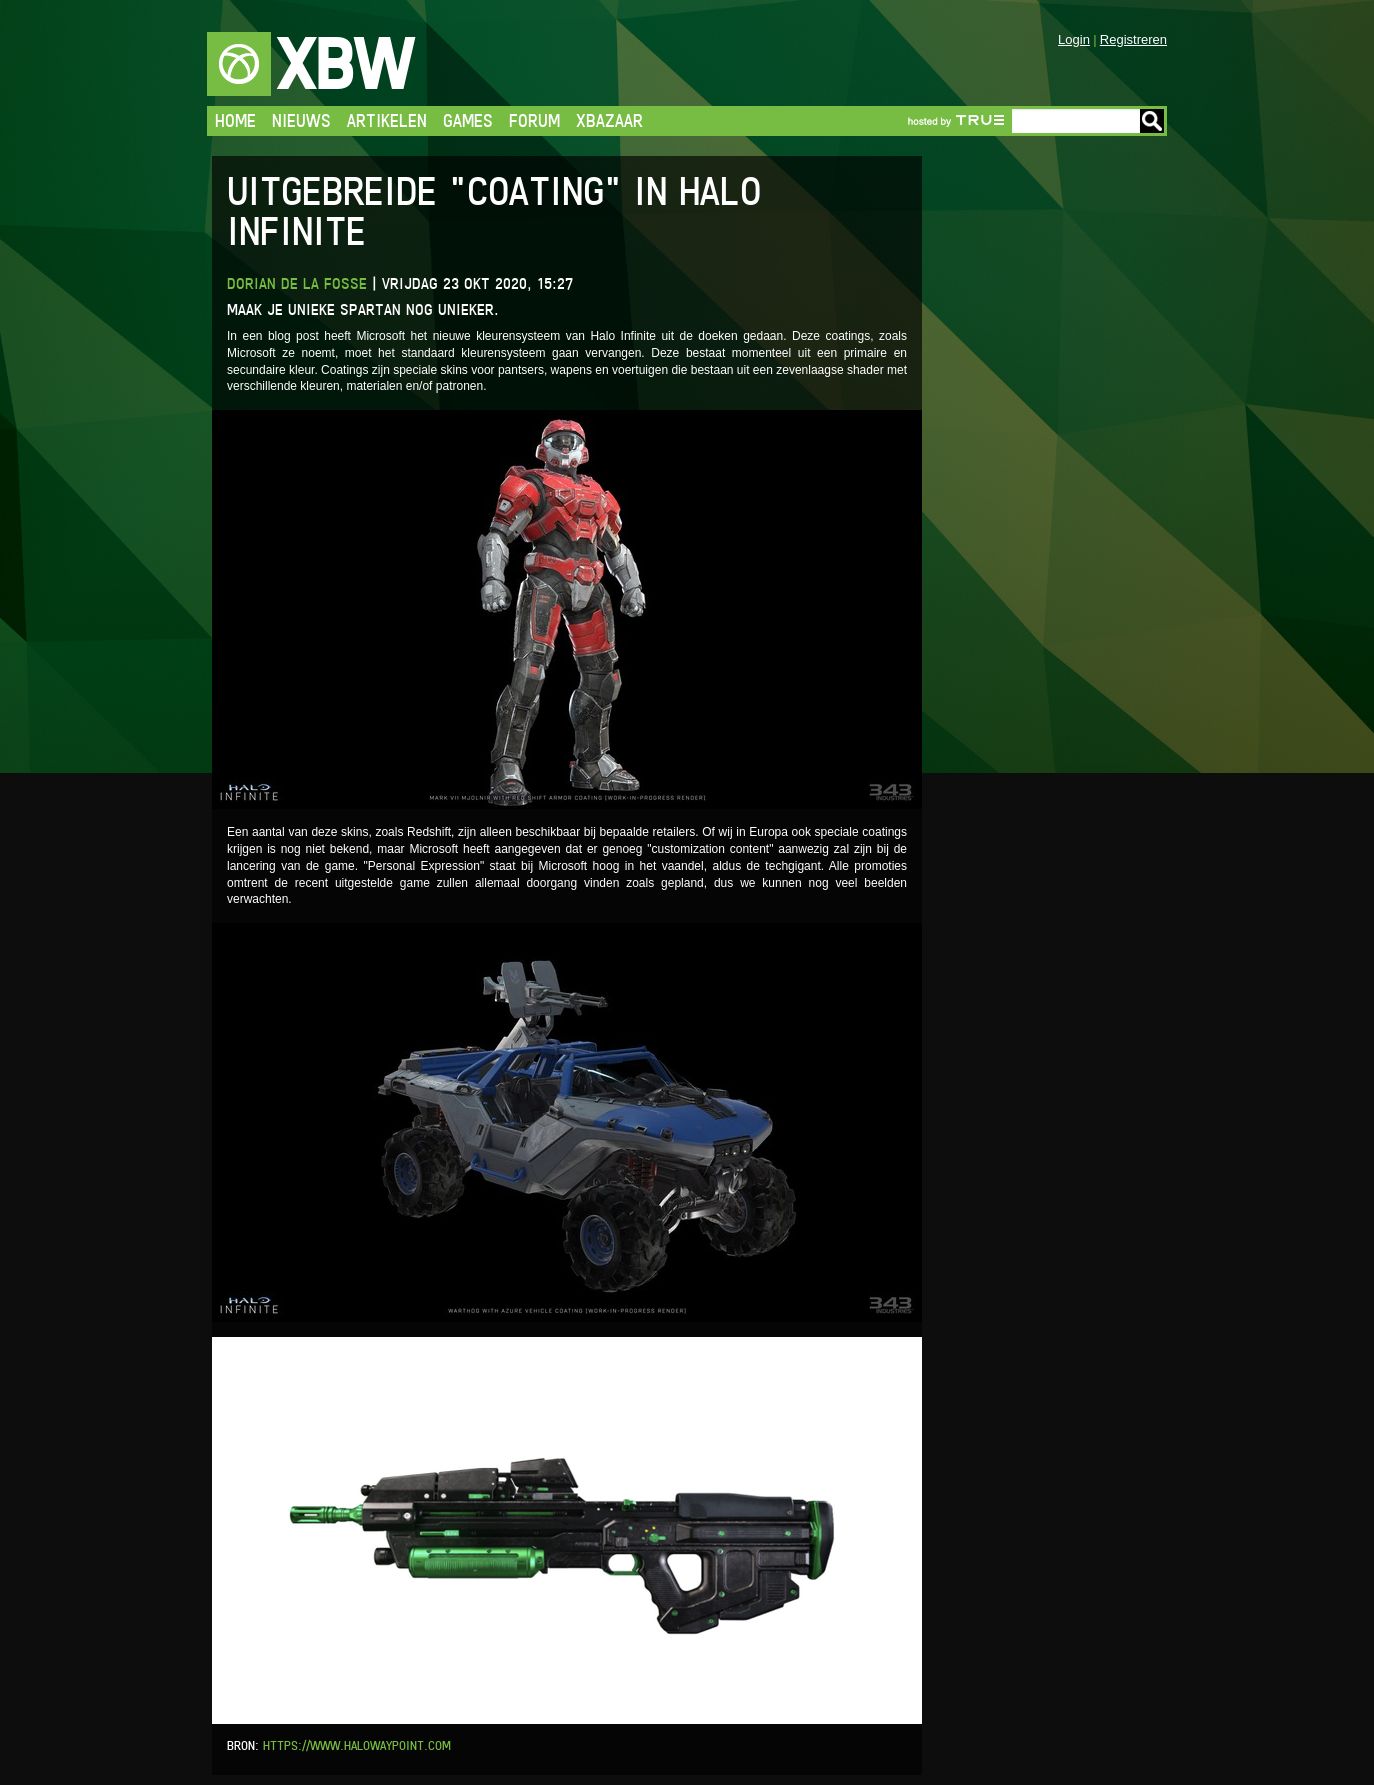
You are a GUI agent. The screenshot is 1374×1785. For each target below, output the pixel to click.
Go (1152, 121)
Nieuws (301, 120)
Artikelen (387, 120)
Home (235, 120)
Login (1074, 39)
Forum (534, 120)
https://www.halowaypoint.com (357, 1745)
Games (468, 120)
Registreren (1133, 39)
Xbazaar (609, 120)
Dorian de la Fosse (297, 283)
